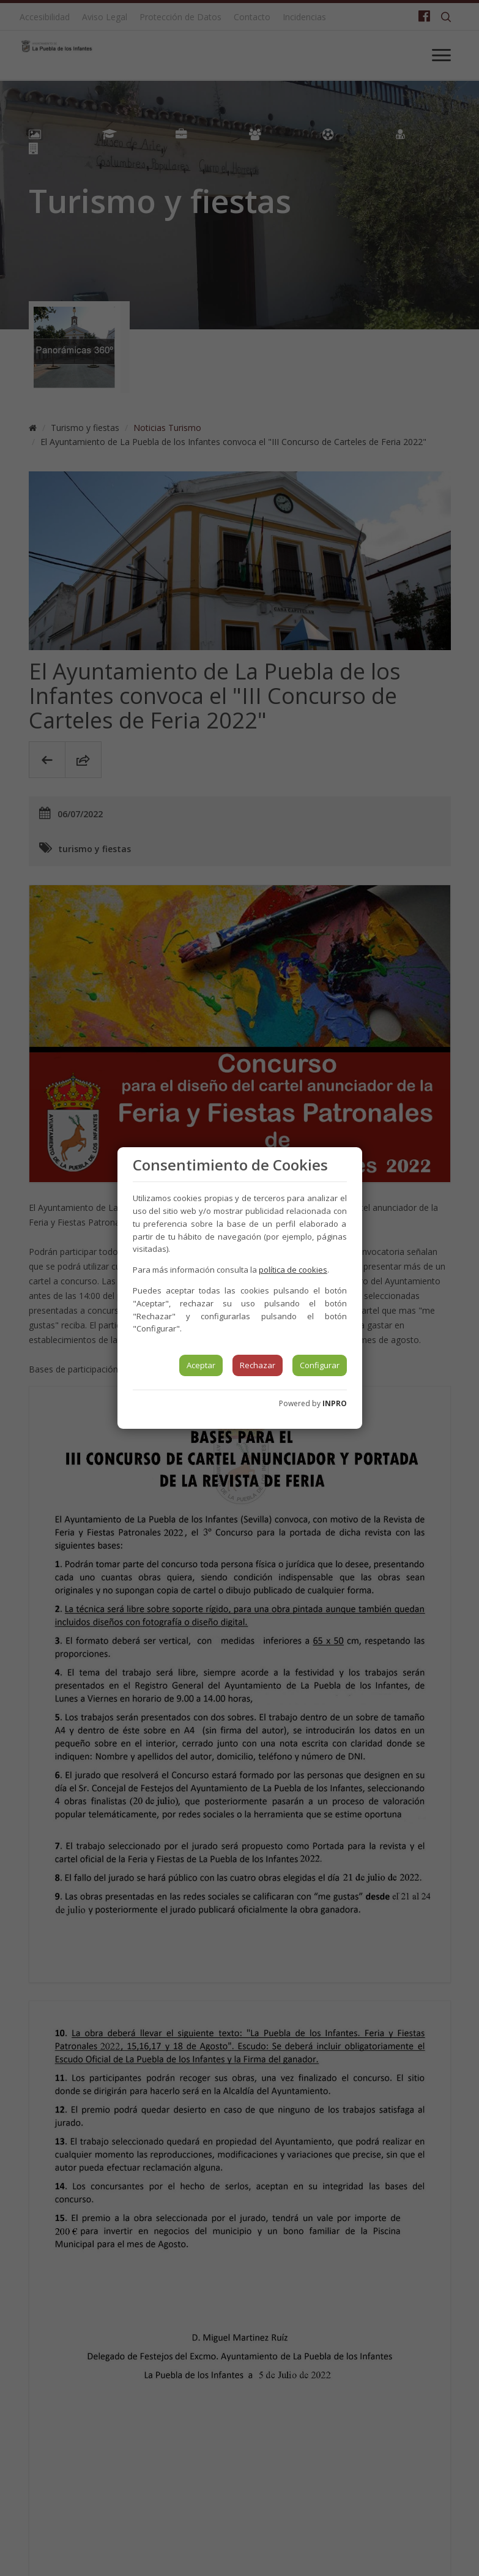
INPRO (334, 1403)
